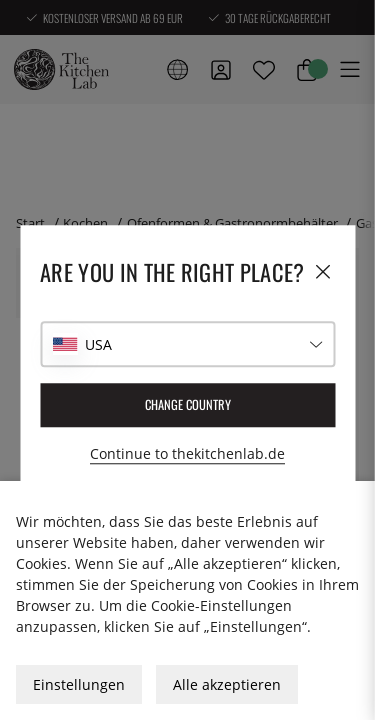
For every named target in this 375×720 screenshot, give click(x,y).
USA (98, 344)
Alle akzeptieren (227, 684)
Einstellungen (79, 684)
